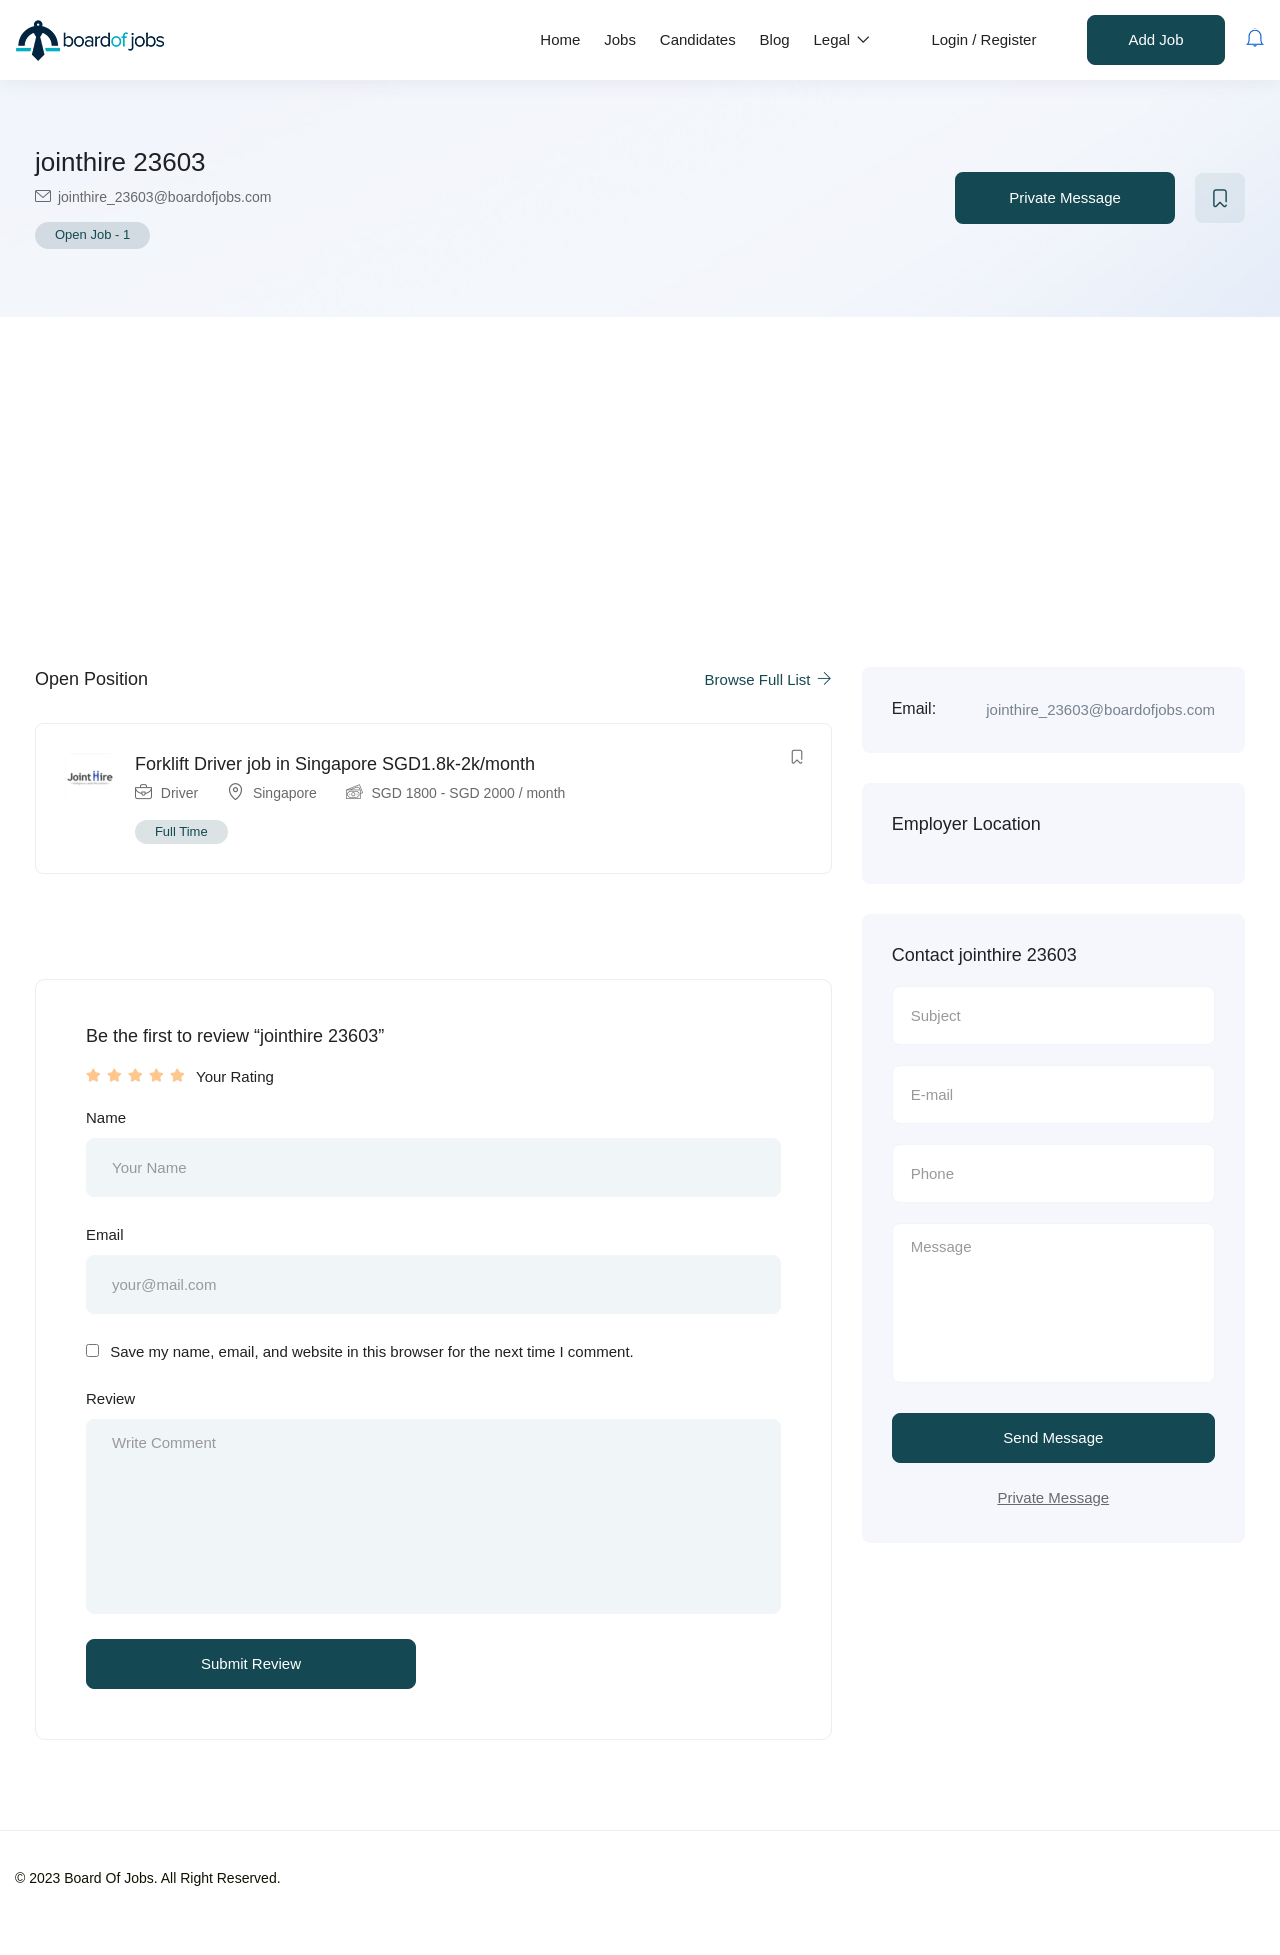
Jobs (620, 39)
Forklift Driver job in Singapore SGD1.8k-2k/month (336, 765)
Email (105, 1237)
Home (560, 39)
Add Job (1155, 39)
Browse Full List (768, 679)
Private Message (1065, 197)
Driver (180, 794)
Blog (775, 39)
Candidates (698, 39)
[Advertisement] (640, 467)
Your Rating (235, 1078)
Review (110, 1402)
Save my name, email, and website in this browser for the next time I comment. (372, 1356)
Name (106, 1119)
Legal (842, 39)
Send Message (1053, 1440)
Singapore (286, 794)
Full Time (182, 832)
